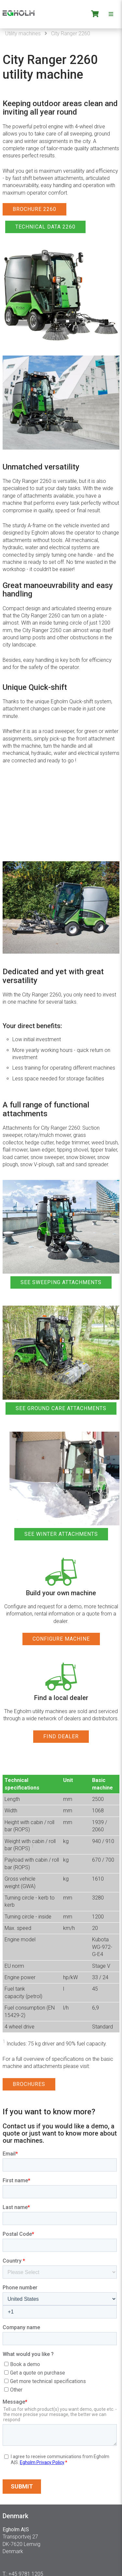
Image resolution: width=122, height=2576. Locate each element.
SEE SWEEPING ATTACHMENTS (61, 1282)
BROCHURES (29, 2084)
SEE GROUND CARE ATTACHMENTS (61, 1408)
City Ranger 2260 (70, 33)
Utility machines (23, 33)
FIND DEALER (61, 1736)
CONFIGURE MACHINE (61, 1639)
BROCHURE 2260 (34, 209)
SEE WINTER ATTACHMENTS (61, 1534)
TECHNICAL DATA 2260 (45, 227)
